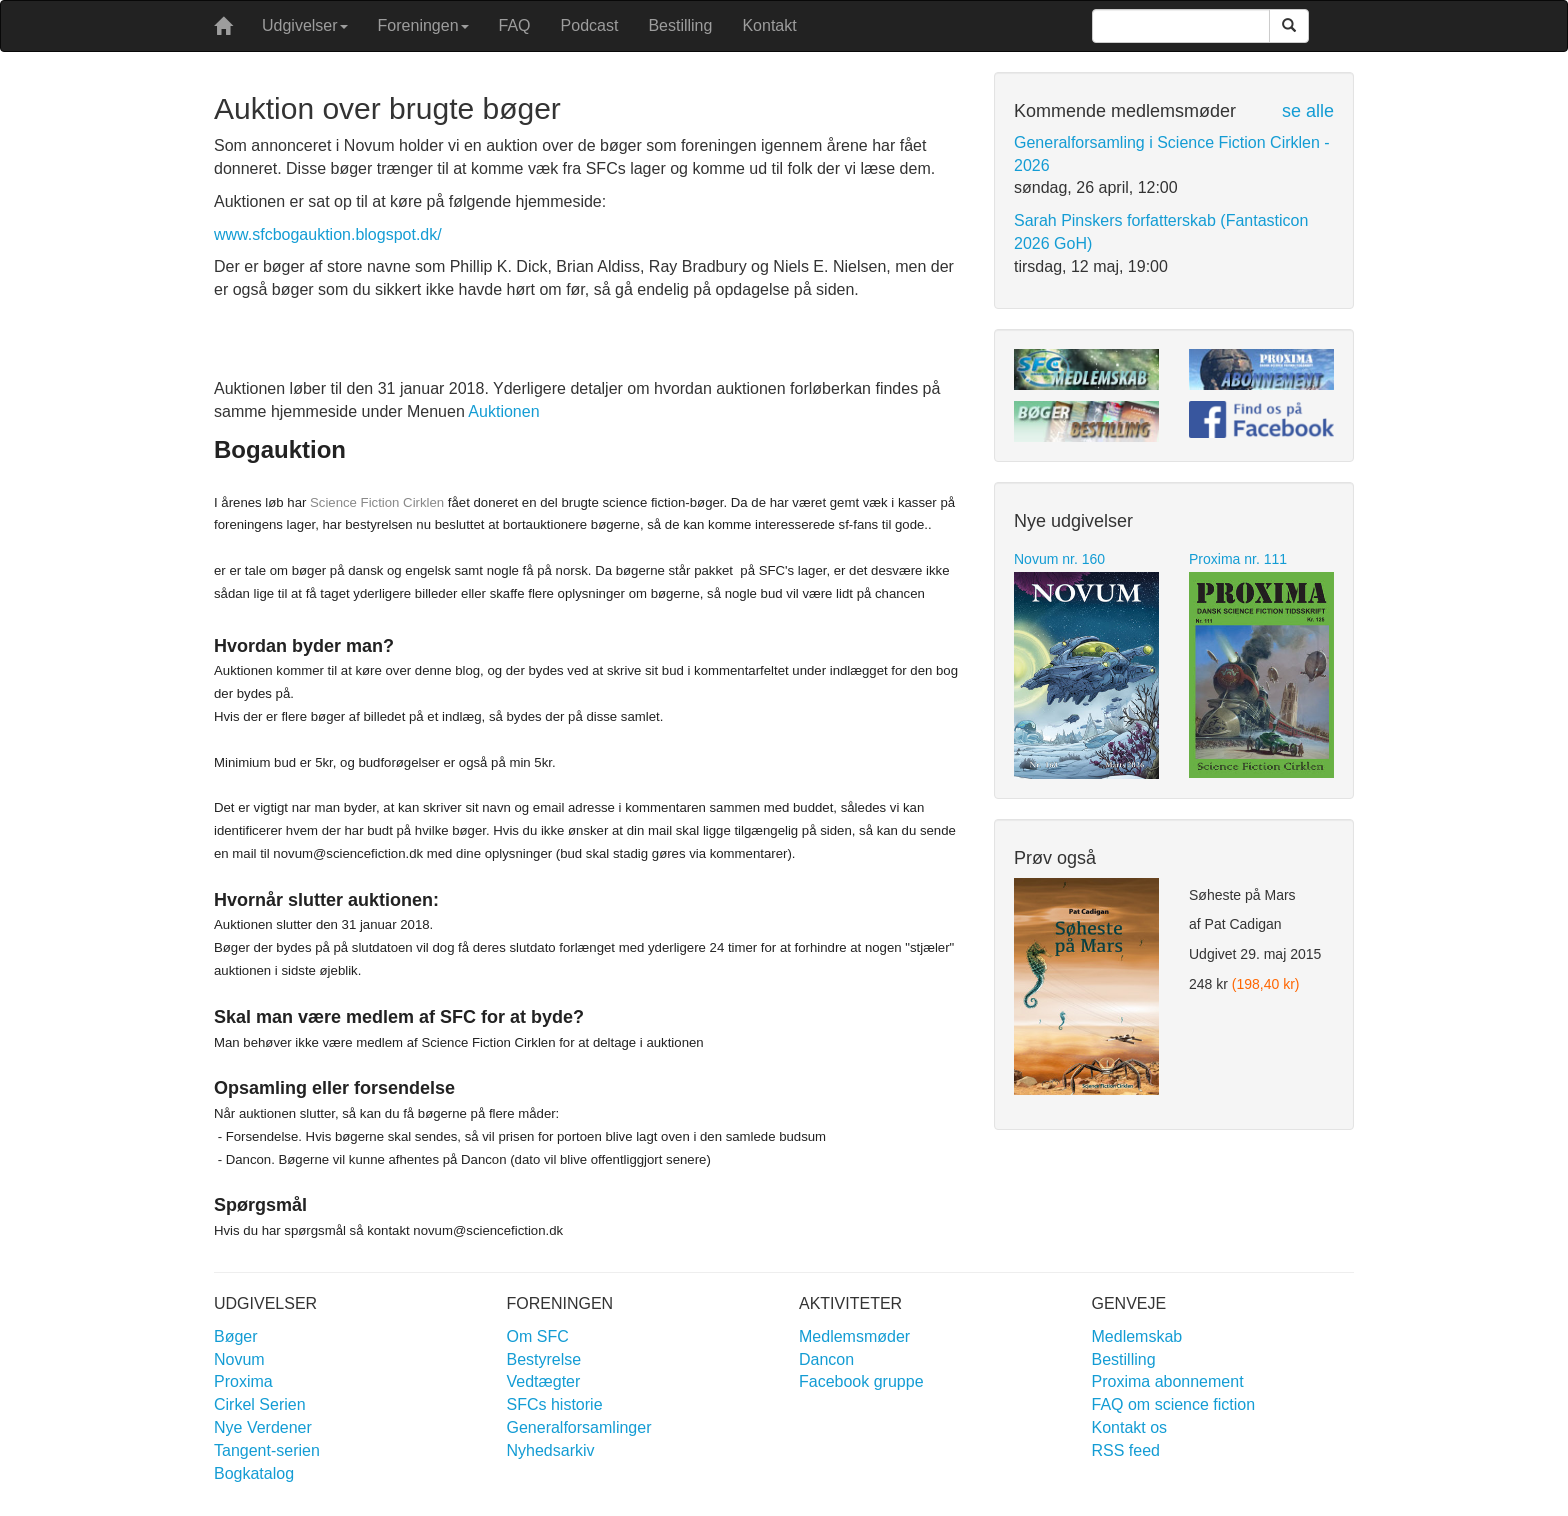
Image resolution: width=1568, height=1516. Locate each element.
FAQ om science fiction (1174, 1404)
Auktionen (503, 411)
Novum (239, 1359)
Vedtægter (544, 1381)
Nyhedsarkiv (551, 1450)
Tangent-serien (267, 1450)
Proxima (243, 1381)
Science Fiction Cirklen (377, 502)
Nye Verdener (263, 1427)
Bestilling (680, 25)
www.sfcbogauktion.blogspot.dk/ (328, 234)
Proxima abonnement (1168, 1381)
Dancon (826, 1359)
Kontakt (769, 25)
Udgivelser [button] (305, 25)
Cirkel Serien (260, 1404)
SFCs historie (555, 1404)
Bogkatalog (254, 1473)
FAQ (515, 25)
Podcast (590, 25)
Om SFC (538, 1336)
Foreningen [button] (423, 25)
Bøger (236, 1336)
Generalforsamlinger (579, 1427)
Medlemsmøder (854, 1336)
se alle (1308, 111)
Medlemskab (1137, 1336)
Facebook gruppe (861, 1381)
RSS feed (1126, 1450)
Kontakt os (1130, 1427)
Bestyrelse (544, 1359)
